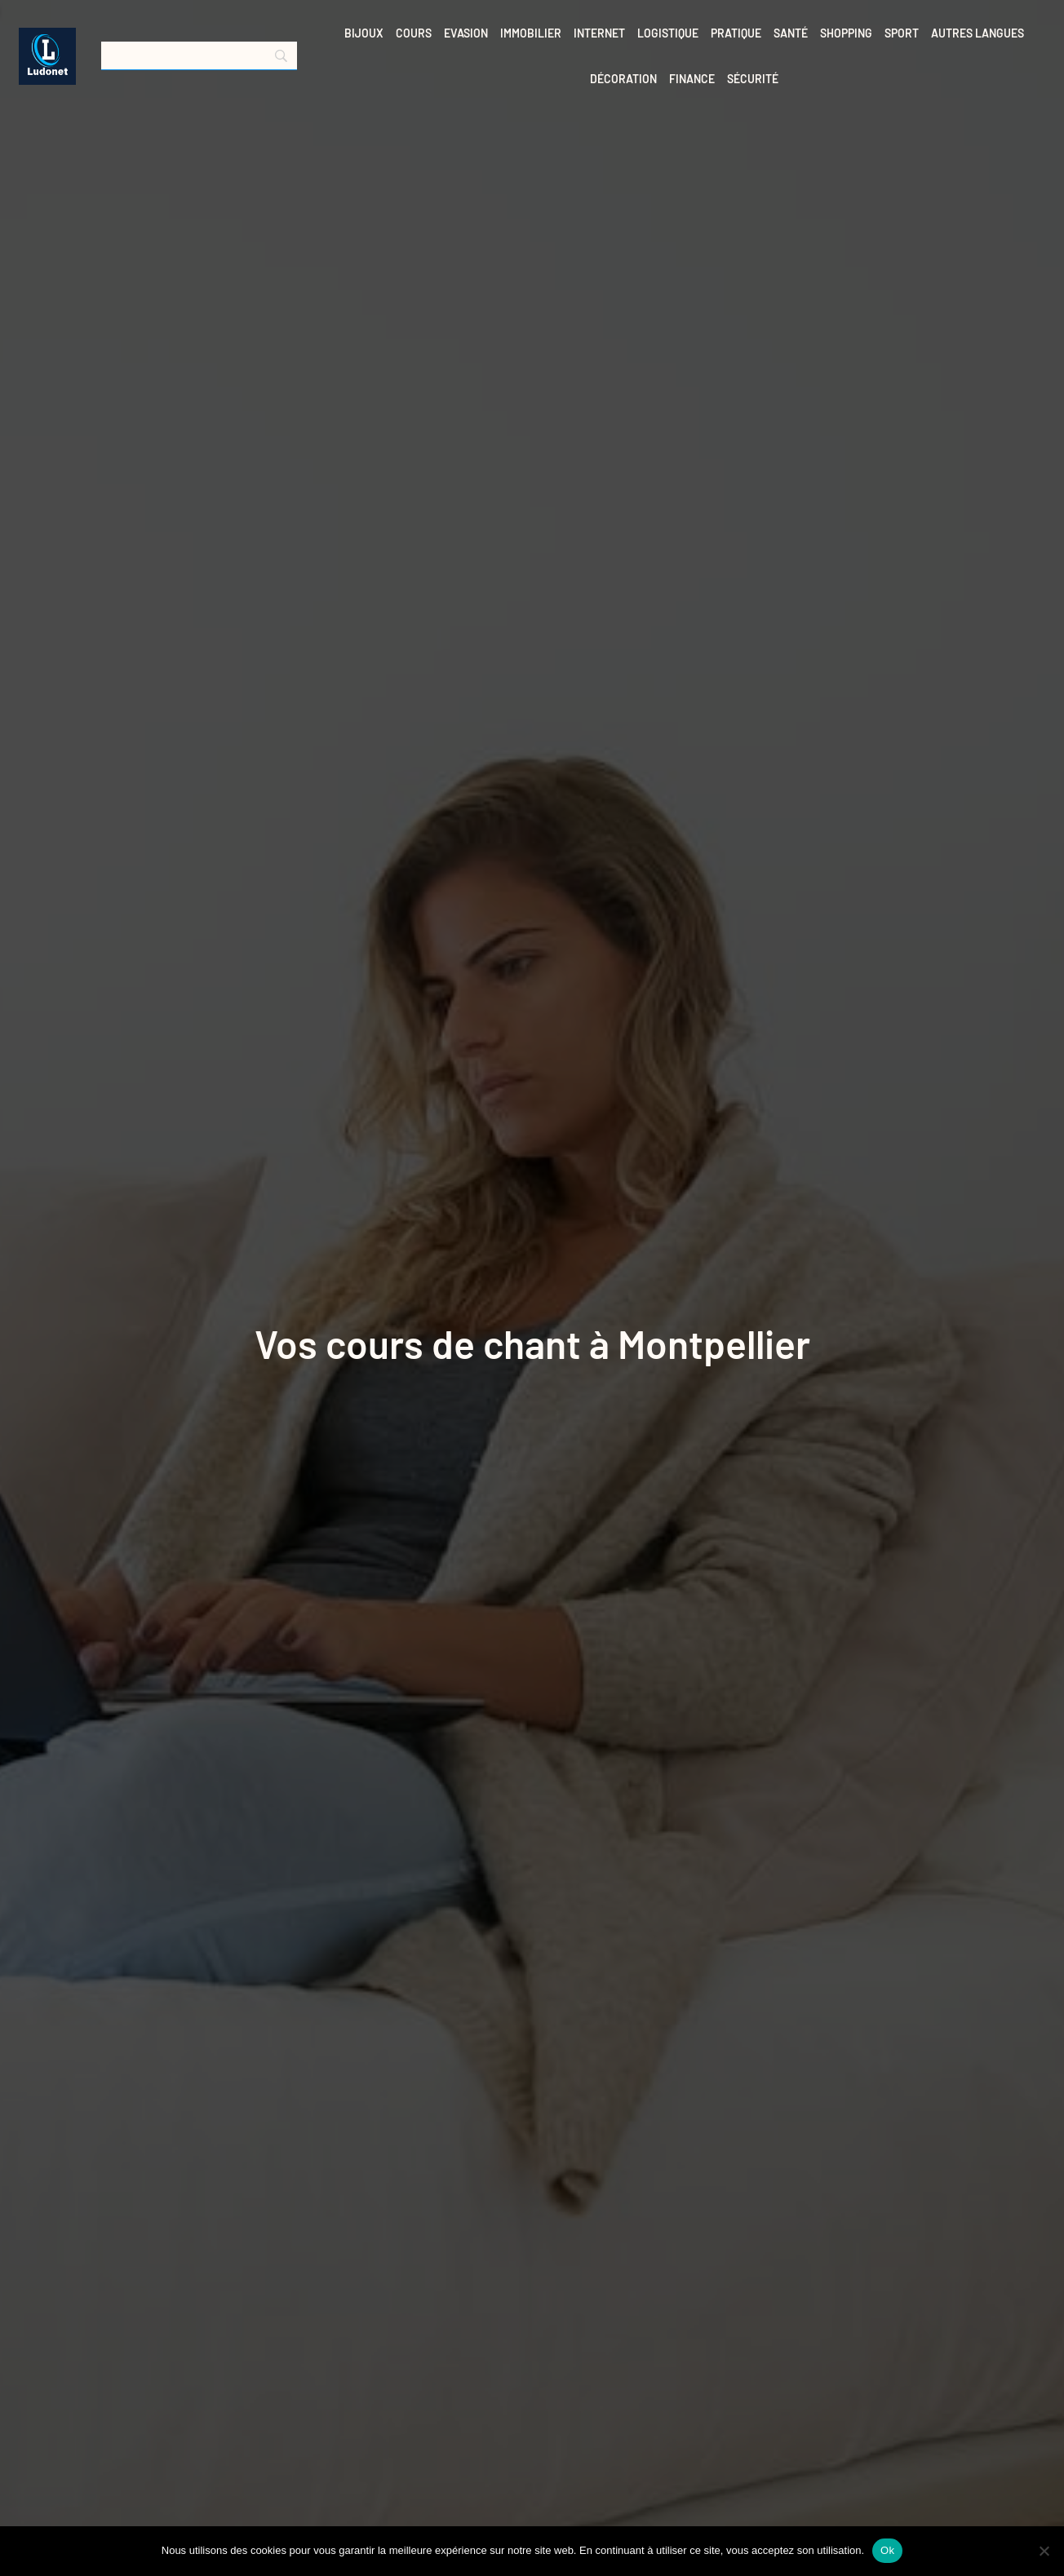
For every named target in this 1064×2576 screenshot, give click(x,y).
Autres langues (977, 33)
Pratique (736, 33)
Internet (599, 33)
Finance (692, 79)
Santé (791, 33)
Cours (414, 33)
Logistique (667, 33)
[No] (1043, 2551)
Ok (887, 2550)
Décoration (623, 79)
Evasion (466, 33)
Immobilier (530, 33)
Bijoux (363, 33)
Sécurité (752, 79)
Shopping (846, 33)
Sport (901, 33)
